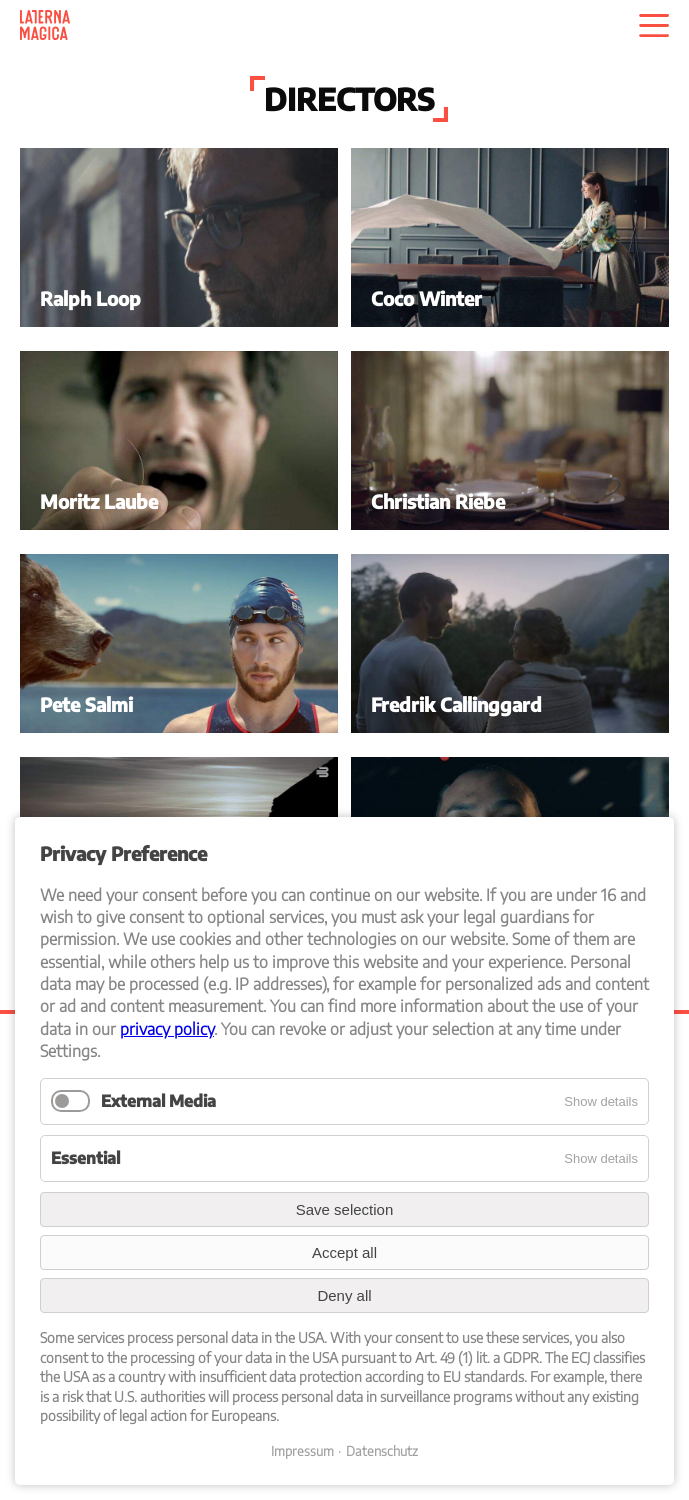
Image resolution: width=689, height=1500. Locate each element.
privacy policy (167, 1029)
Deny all (344, 1295)
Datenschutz (382, 1451)
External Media (158, 1101)
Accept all (344, 1252)
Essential (85, 1158)
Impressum (302, 1451)
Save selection (345, 1209)
